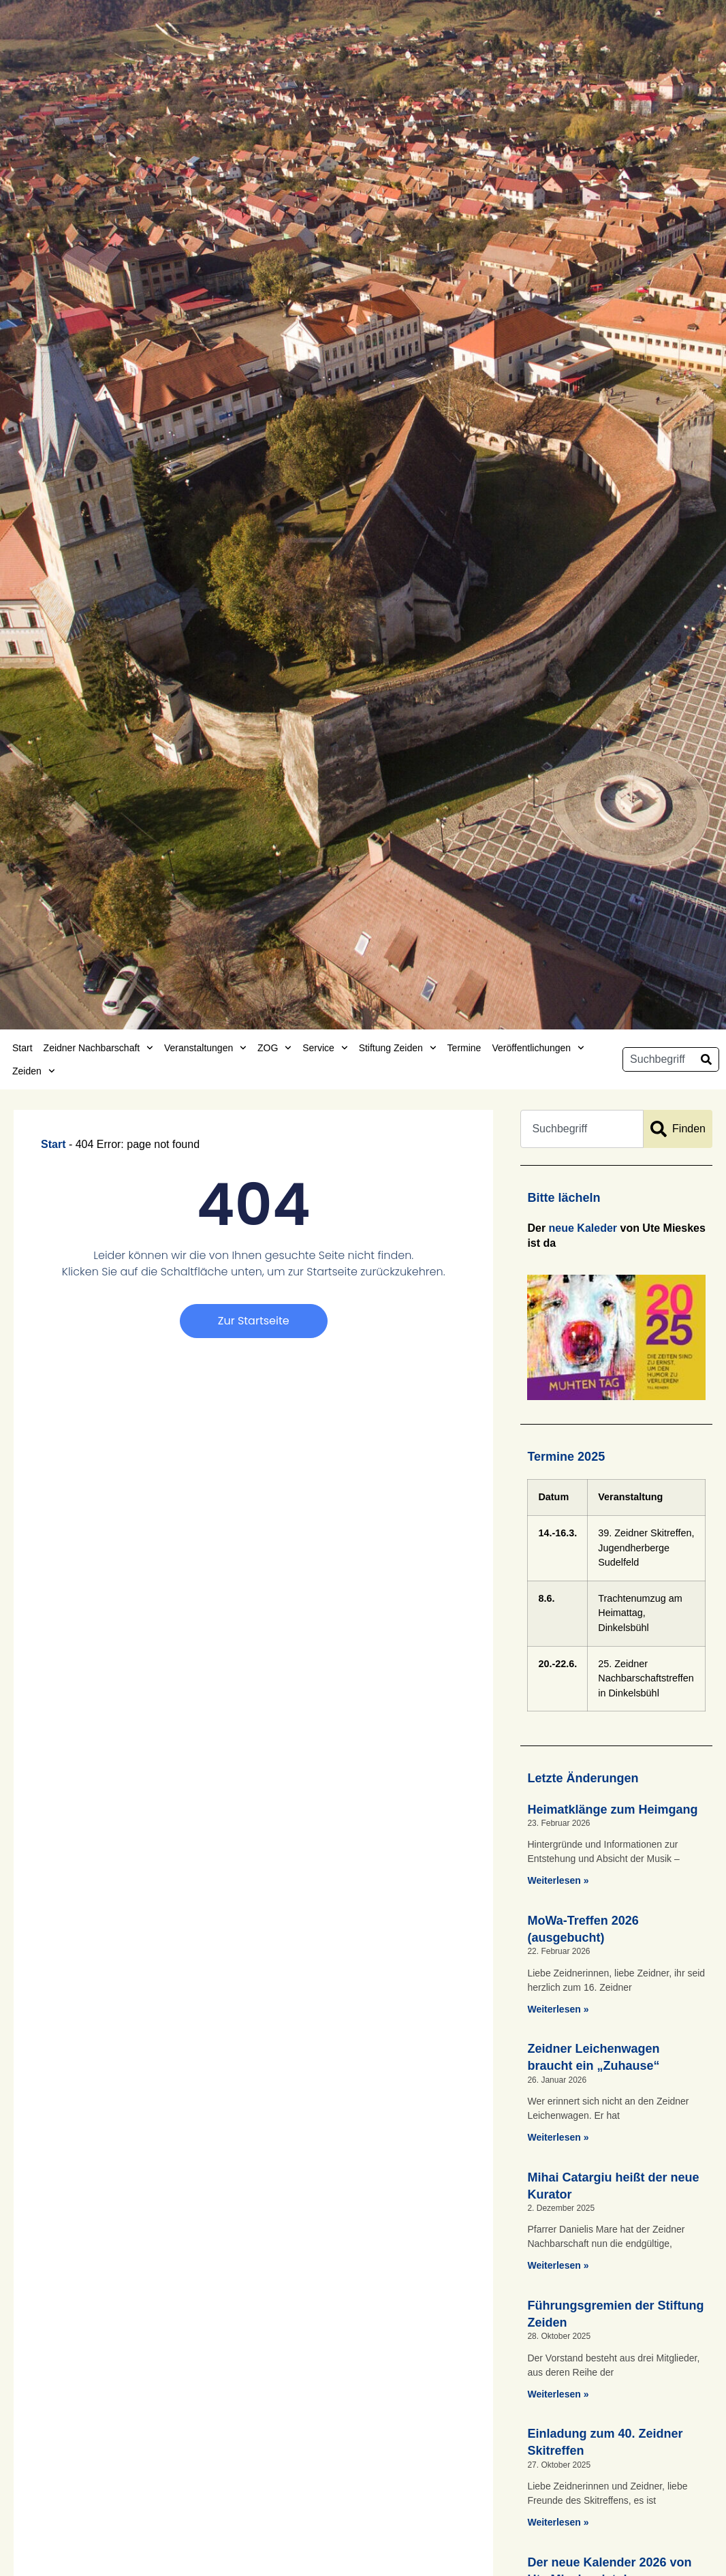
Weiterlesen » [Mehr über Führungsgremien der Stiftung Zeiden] (557, 2394)
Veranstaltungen (205, 1048)
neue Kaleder (583, 1228)
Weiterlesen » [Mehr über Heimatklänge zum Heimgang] (557, 1880)
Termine (464, 1047)
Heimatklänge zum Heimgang (612, 1809)
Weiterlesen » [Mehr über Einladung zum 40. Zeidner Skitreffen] (557, 2522)
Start (22, 1047)
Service (324, 1048)
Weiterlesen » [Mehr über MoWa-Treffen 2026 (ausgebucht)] (557, 2009)
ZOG (274, 1048)
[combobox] (658, 1059)
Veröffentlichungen (538, 1048)
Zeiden (33, 1071)
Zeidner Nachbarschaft (98, 1048)
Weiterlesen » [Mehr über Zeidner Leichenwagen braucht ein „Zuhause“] (557, 2137)
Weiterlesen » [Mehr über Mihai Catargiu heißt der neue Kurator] (557, 2265)
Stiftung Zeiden (398, 1048)
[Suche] (706, 1059)
